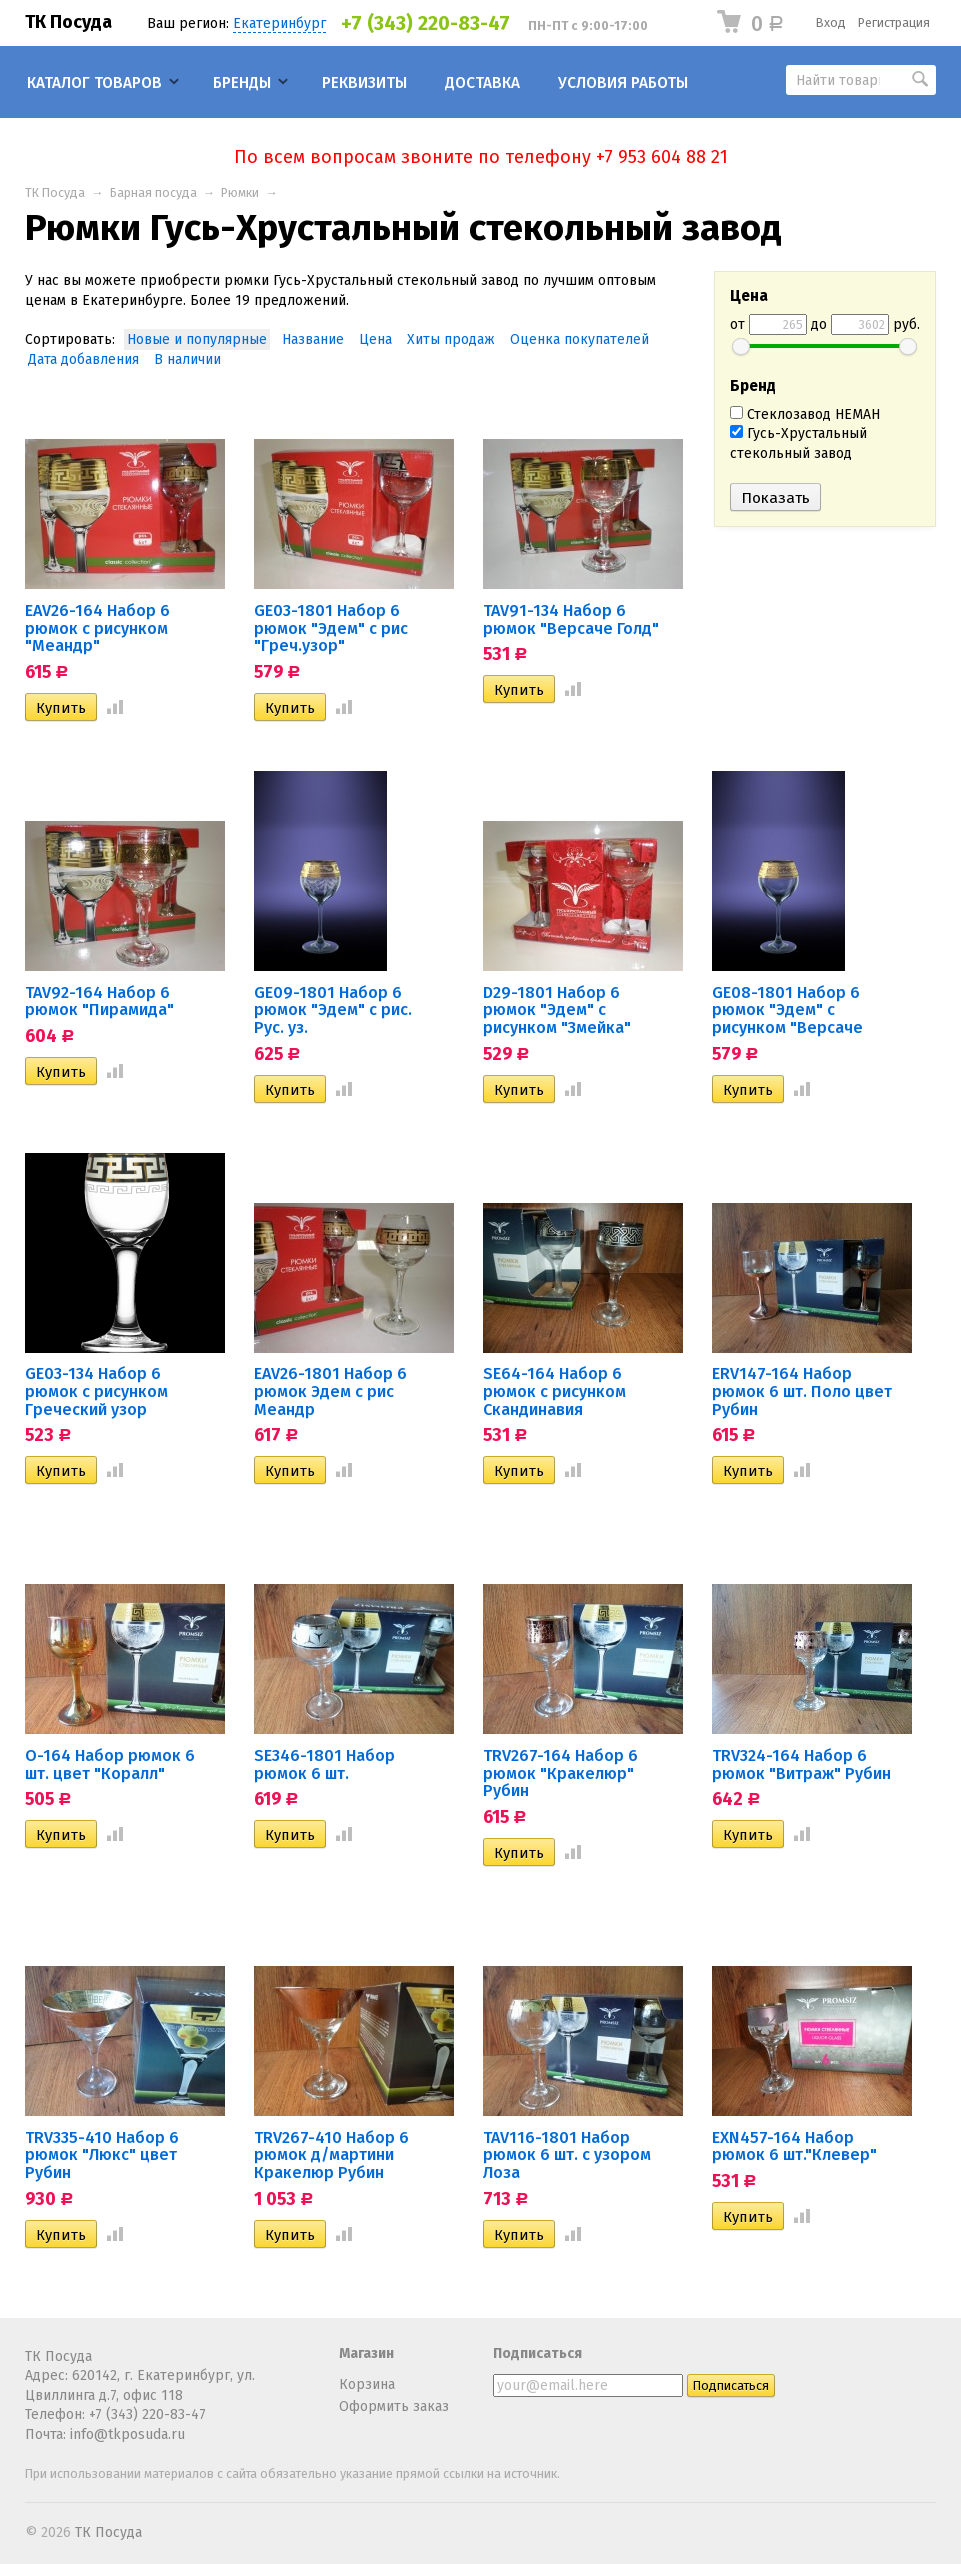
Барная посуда (153, 192)
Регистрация (894, 22)
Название (313, 339)
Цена (375, 339)
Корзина (367, 2384)
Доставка (482, 83)
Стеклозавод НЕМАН (805, 414)
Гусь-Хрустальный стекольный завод (798, 443)
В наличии (187, 359)
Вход (831, 22)
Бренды (242, 83)
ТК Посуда (68, 22)
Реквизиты (364, 83)
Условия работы (623, 83)
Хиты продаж (451, 339)
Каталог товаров (94, 83)
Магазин (366, 2353)
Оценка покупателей (579, 339)
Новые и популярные (197, 339)
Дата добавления (83, 359)
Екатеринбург (279, 23)
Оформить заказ (394, 2406)
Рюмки (240, 192)
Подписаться (537, 2353)
